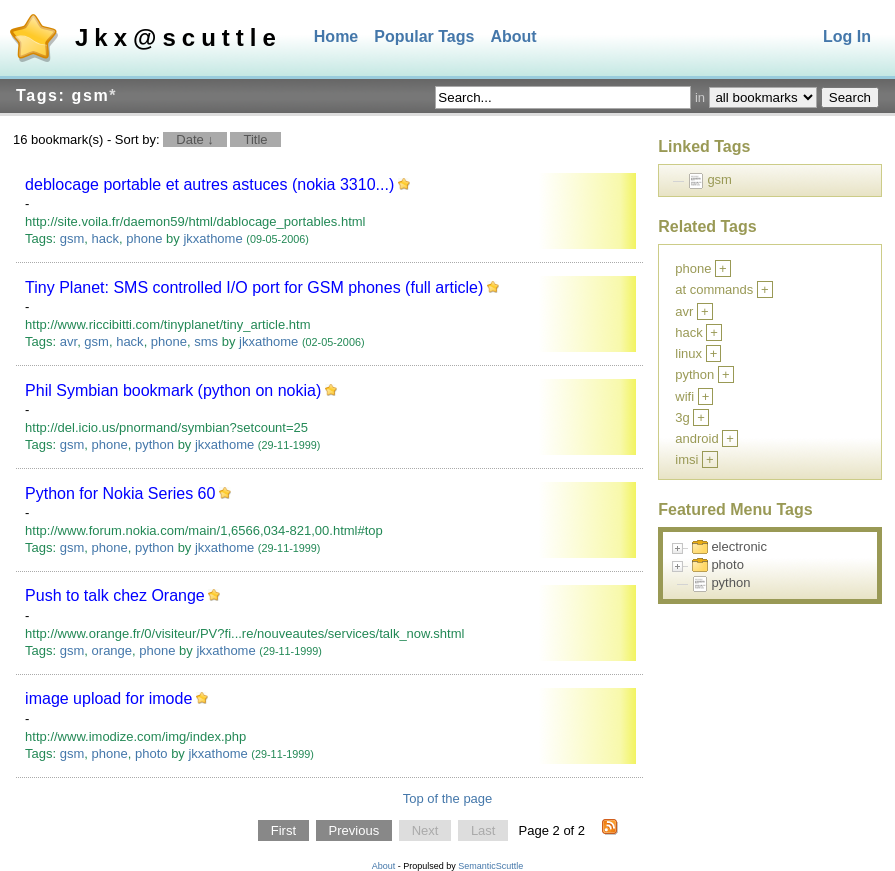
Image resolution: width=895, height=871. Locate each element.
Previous (354, 830)
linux (688, 353)
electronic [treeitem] (739, 546)
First (283, 830)
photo (151, 753)
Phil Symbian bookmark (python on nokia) (173, 390)
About (513, 36)
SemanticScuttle (490, 866)
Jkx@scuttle (178, 37)
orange (112, 650)
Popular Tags (424, 36)
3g (682, 417)
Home (336, 36)
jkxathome (212, 238)
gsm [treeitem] (719, 179)
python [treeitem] (730, 582)
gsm (72, 238)
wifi (684, 396)
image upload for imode (108, 698)
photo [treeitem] (727, 564)
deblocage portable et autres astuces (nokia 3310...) (209, 184)
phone (144, 238)
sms (206, 341)
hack (105, 238)
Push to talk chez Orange (115, 595)
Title (255, 139)
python (154, 444)
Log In (847, 36)
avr (68, 341)
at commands (714, 289)
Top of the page (448, 798)
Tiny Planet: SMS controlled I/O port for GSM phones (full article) (254, 287)
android (696, 438)
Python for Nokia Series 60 (120, 493)
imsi (686, 459)
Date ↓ (195, 139)
